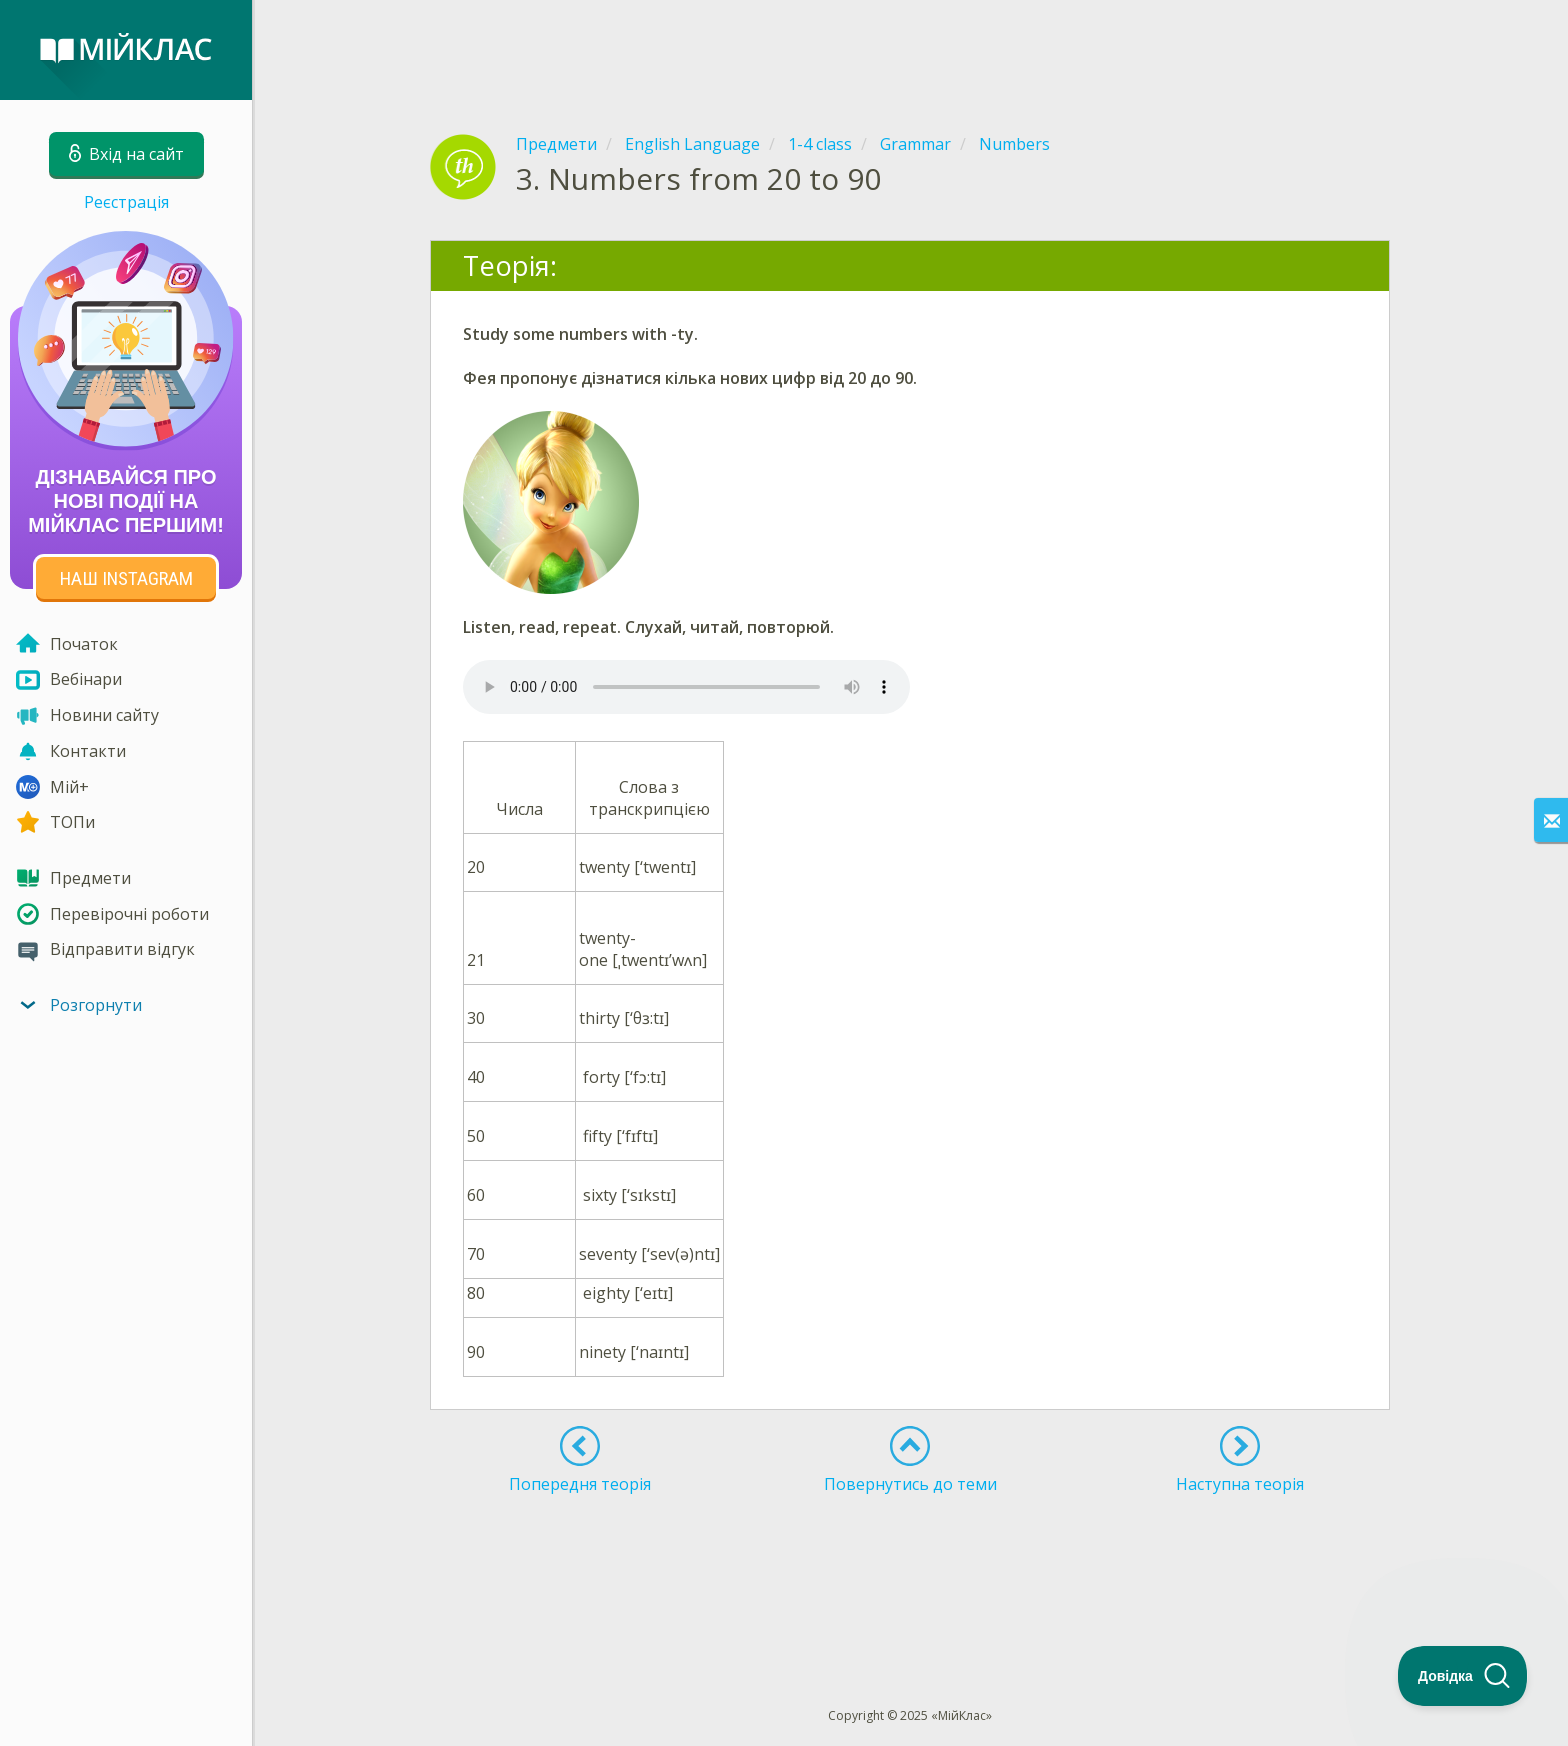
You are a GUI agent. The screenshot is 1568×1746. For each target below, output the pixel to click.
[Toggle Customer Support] (1463, 1676)
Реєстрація (126, 202)
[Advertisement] (910, 50)
